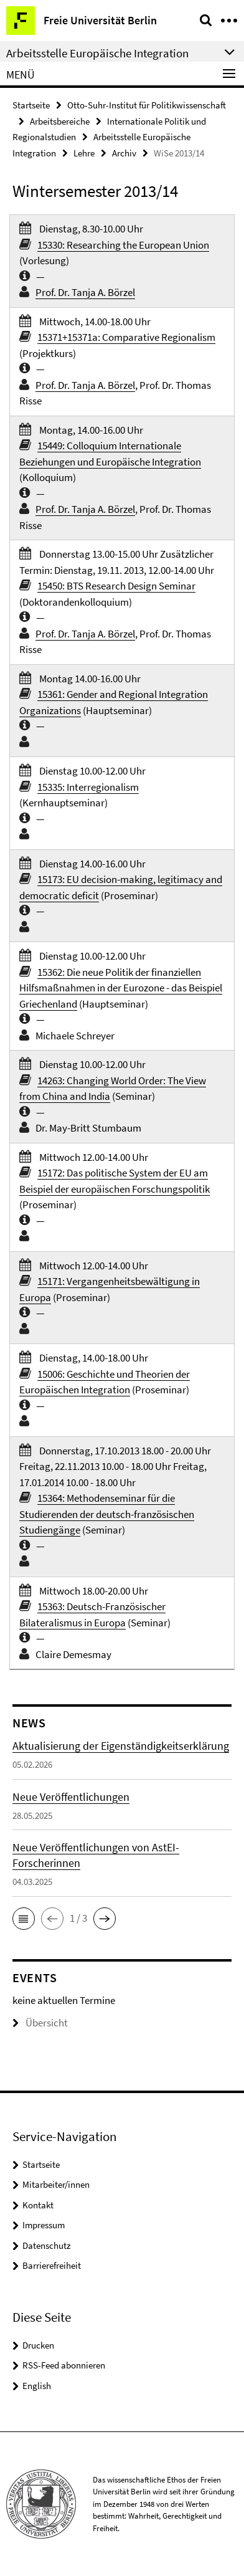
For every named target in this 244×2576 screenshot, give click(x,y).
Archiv (124, 153)
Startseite (31, 105)
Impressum (43, 2225)
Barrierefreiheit (51, 2265)
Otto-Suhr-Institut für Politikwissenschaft (146, 105)
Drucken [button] (38, 2345)
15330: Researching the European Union (123, 245)
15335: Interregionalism (88, 787)
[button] (23, 1918)
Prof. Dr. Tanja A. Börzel (85, 292)
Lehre (84, 153)
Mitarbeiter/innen (56, 2184)
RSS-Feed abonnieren (63, 2365)
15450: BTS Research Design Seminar (116, 586)
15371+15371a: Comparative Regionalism (126, 337)
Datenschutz (46, 2245)
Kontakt (38, 2205)
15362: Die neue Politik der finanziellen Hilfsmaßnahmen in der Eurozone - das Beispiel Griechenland (120, 988)
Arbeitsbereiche (60, 121)
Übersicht (40, 2023)
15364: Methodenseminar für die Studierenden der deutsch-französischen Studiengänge (106, 1514)
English (36, 2386)
